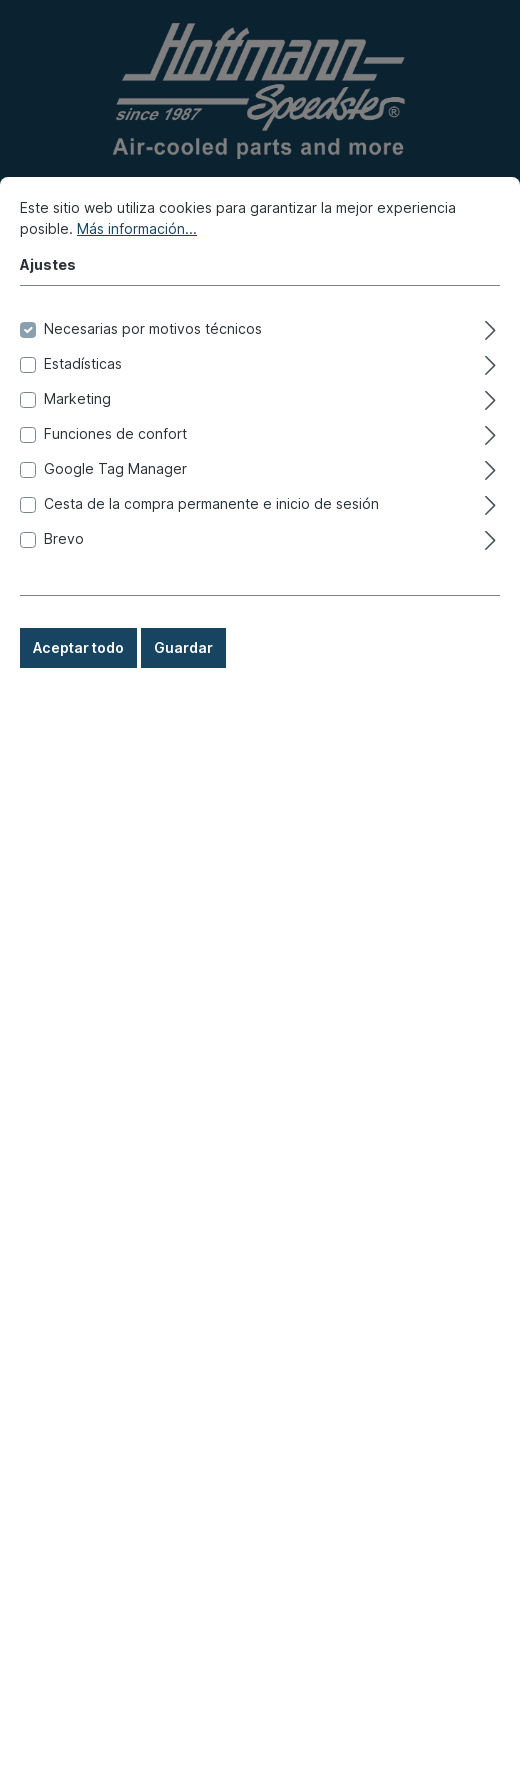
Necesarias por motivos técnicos (153, 388)
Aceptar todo (78, 707)
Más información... (137, 288)
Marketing (77, 458)
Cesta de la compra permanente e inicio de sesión (211, 563)
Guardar (183, 707)
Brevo (64, 598)
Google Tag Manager (115, 528)
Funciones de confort (115, 493)
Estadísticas (83, 423)
